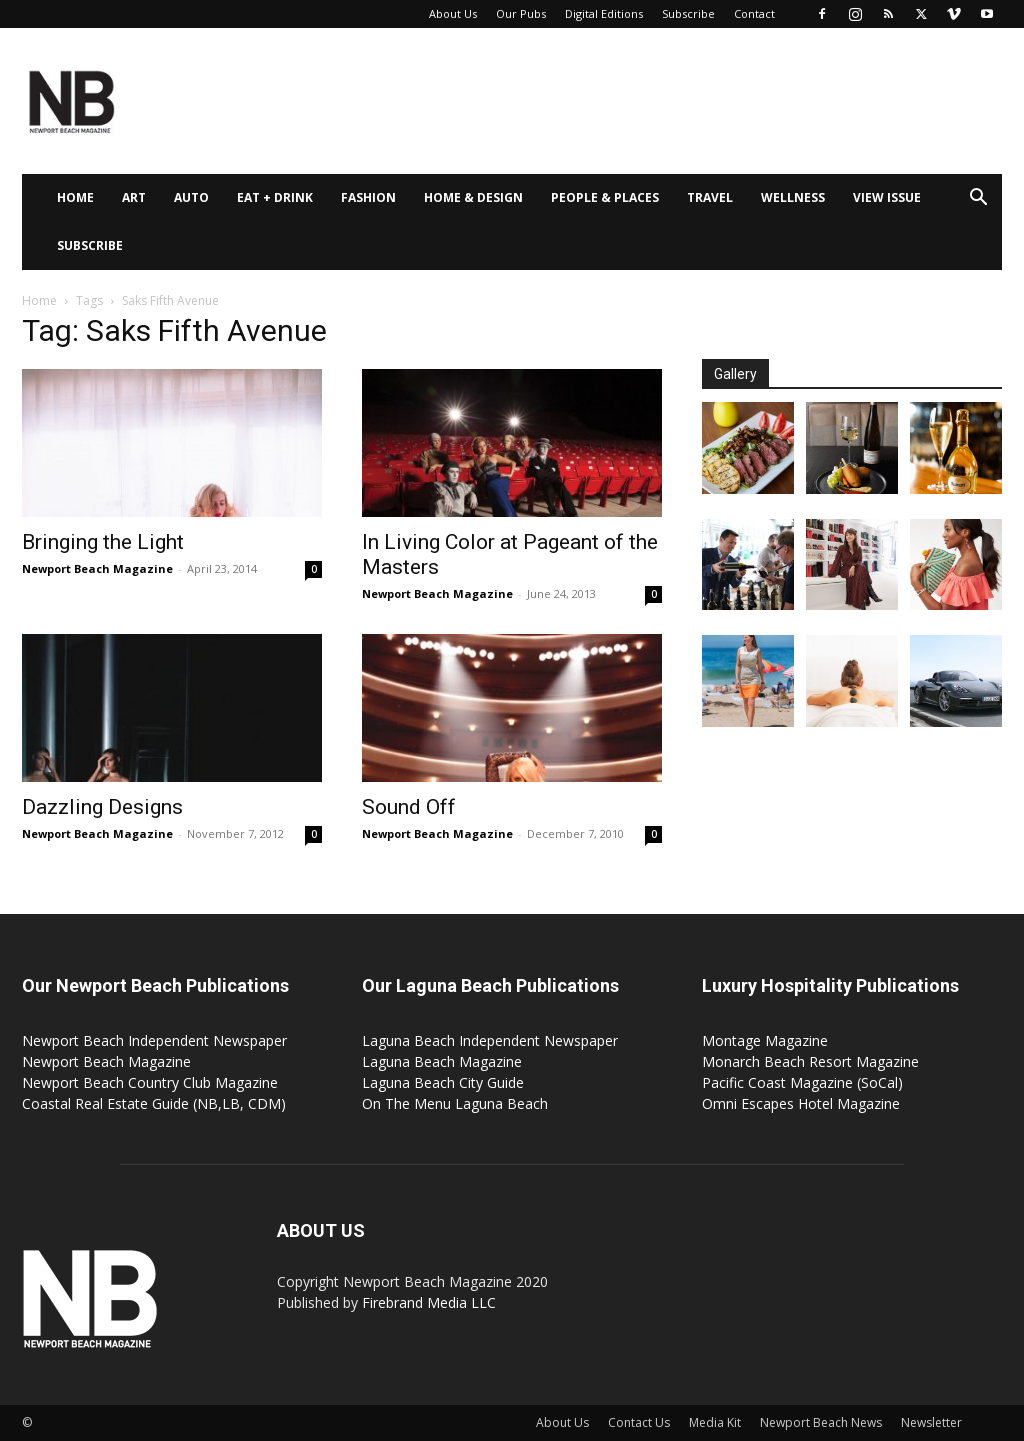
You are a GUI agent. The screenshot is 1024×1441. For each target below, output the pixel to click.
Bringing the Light (103, 542)
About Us (453, 13)
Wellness (793, 197)
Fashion (368, 197)
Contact (754, 13)
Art (134, 197)
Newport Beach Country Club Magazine (150, 1082)
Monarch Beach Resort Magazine (810, 1061)
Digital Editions (604, 13)
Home (75, 197)
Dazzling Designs (102, 807)
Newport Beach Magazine (97, 568)
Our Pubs (521, 13)
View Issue (887, 197)
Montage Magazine (765, 1040)
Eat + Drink (275, 197)
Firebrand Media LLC (429, 1302)
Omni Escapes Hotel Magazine (801, 1103)
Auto (191, 197)
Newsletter (931, 1422)
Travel (710, 197)
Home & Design (473, 197)
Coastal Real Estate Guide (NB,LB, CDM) (154, 1103)
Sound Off (409, 807)
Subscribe (688, 13)
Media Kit (715, 1422)
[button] (978, 199)
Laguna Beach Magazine (442, 1061)
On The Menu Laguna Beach (455, 1103)
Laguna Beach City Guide (443, 1082)
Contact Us (639, 1422)
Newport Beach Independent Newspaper (154, 1040)
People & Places (605, 197)
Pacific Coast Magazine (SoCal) (802, 1082)
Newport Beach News (821, 1422)
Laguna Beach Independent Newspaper (490, 1040)
